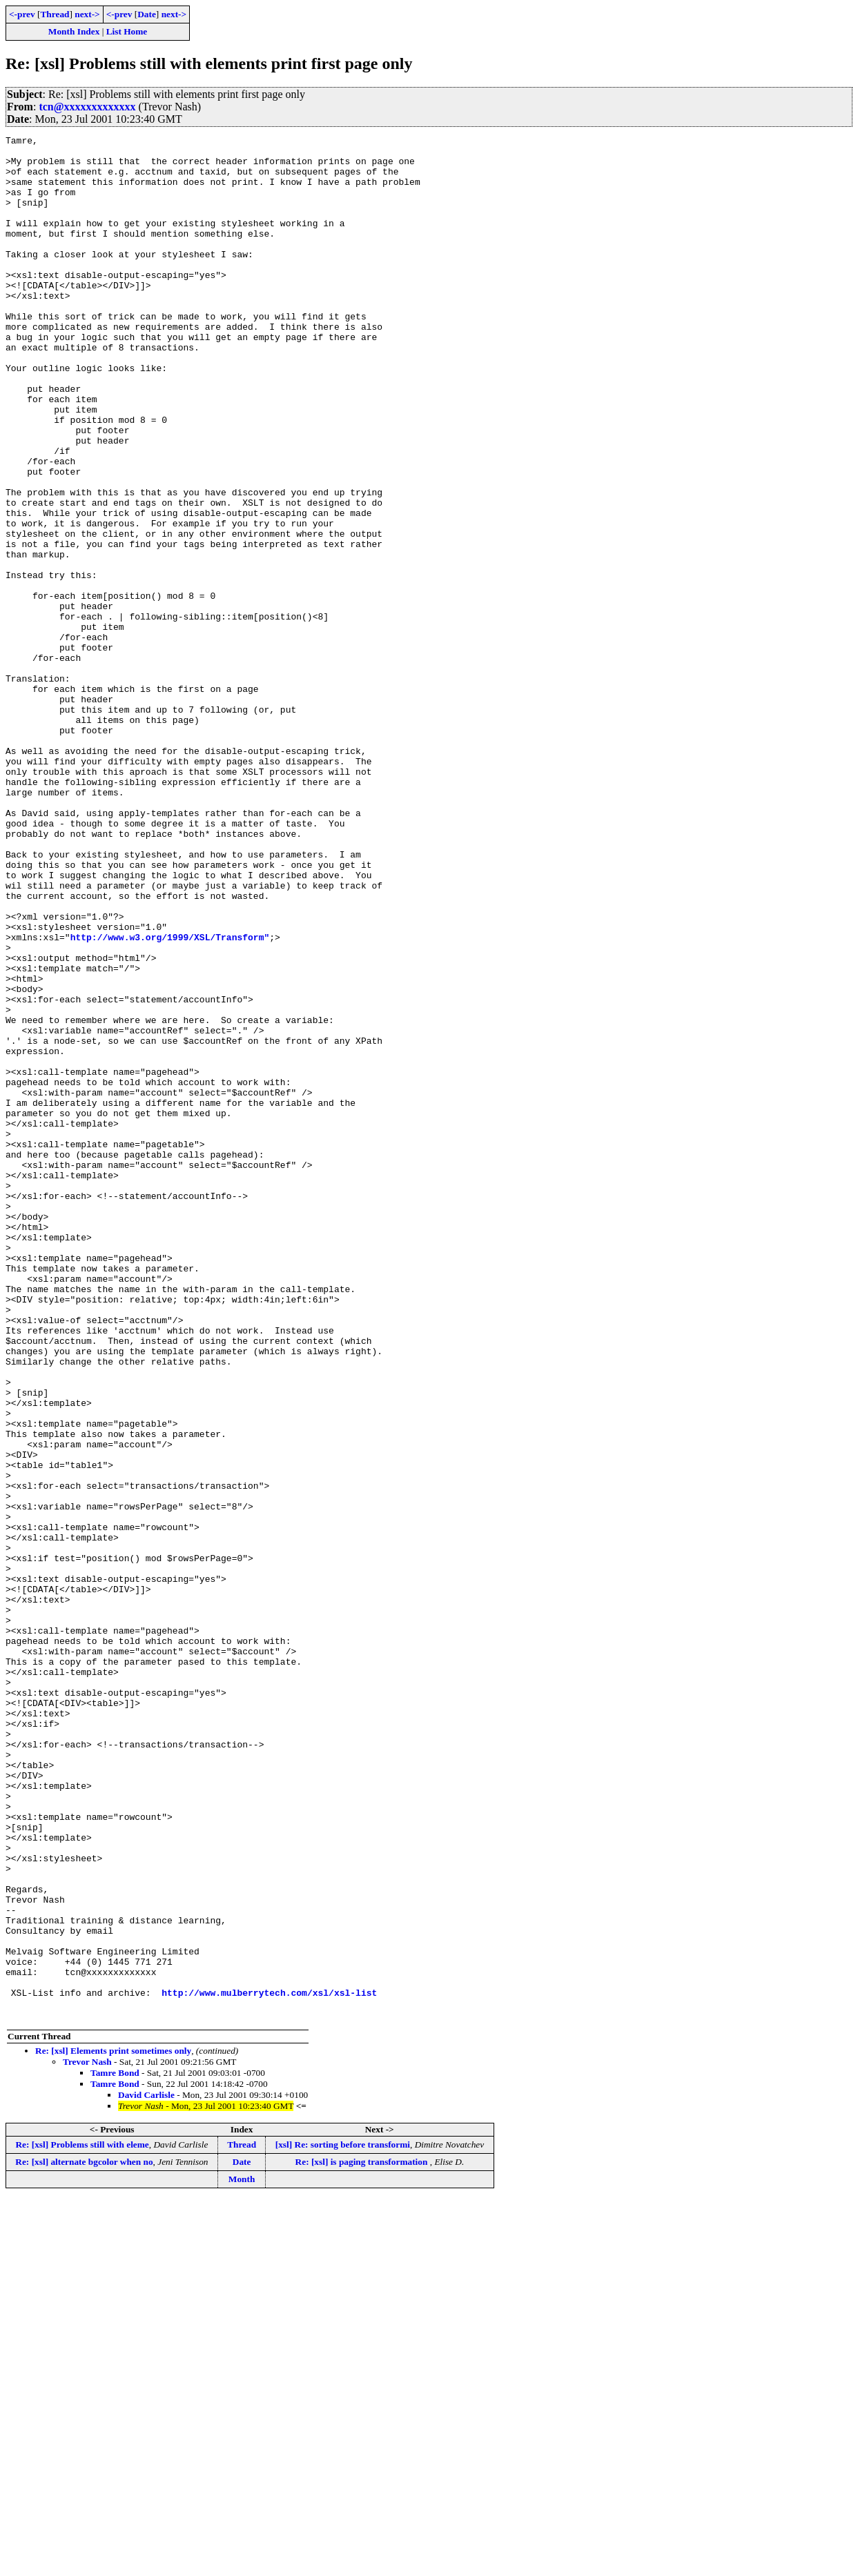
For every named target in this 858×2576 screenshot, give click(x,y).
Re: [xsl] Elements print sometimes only (113, 2427)
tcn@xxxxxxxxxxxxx (87, 106)
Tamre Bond (114, 2449)
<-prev (22, 14)
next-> (87, 14)
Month (241, 2555)
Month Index (73, 31)
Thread (54, 14)
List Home (127, 31)
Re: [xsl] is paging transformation (362, 2538)
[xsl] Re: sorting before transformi (342, 2521)
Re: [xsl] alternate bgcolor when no (84, 2538)
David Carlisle (146, 2471)
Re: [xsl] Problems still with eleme (81, 2521)
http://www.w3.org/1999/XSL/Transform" (170, 1098)
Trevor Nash (87, 2438)
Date (146, 14)
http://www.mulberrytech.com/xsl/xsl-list (269, 2365)
